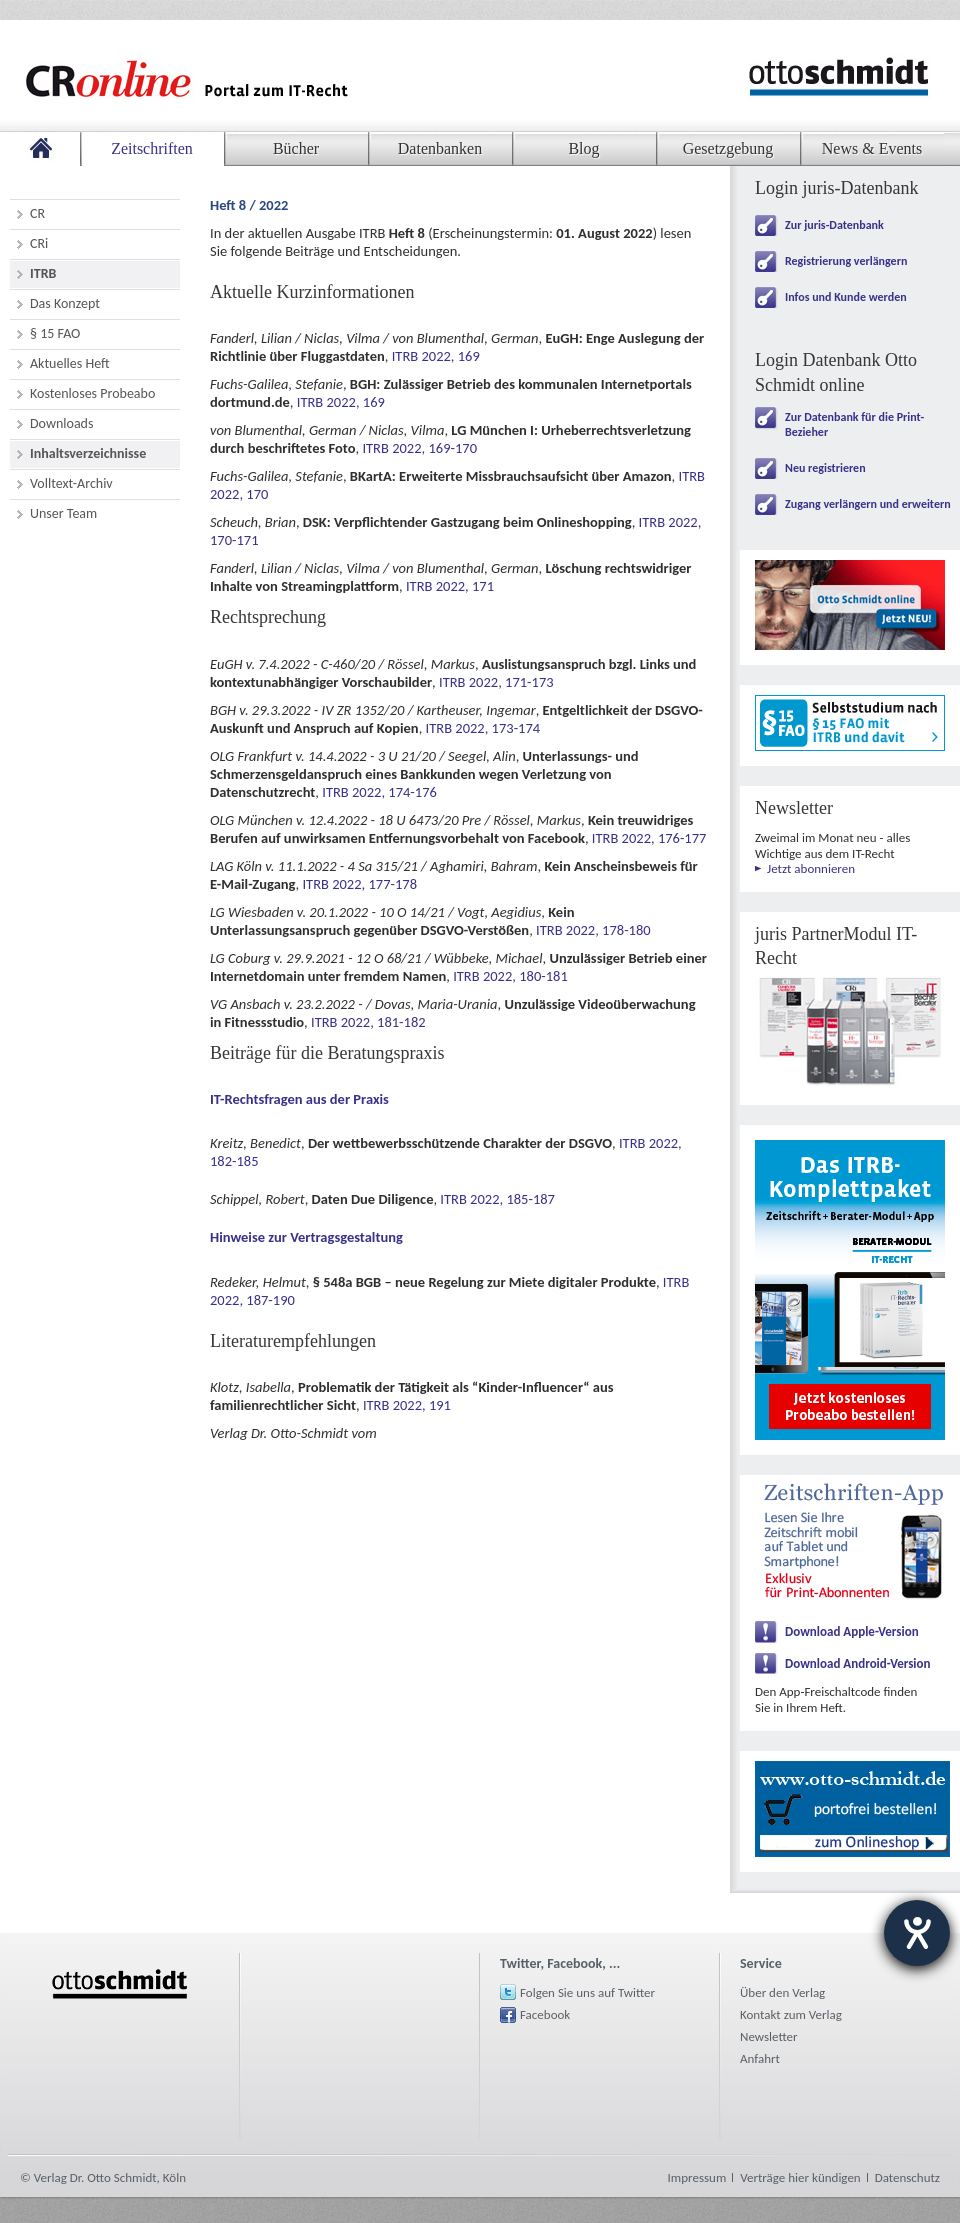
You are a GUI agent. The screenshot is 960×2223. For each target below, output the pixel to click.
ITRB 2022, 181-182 (368, 1022)
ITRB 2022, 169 (436, 356)
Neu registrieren (825, 468)
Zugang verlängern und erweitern (868, 504)
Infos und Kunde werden (846, 297)
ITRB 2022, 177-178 (359, 884)
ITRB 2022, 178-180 (593, 930)
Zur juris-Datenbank (834, 225)
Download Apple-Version (852, 1631)
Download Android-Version (858, 1663)
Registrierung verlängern (846, 261)
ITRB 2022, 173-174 (483, 728)
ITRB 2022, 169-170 (419, 448)
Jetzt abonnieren (811, 868)
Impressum (697, 2177)
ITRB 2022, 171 (450, 586)
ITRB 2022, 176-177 (649, 838)
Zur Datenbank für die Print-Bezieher (854, 424)
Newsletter (769, 2036)
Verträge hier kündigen (800, 2177)
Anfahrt (760, 2058)
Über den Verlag (782, 1992)
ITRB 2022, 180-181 (510, 976)
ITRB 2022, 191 (407, 1405)
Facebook (545, 2014)
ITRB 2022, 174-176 (379, 792)
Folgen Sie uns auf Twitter (587, 1992)
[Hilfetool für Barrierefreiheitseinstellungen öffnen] (917, 1933)
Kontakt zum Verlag (791, 2014)
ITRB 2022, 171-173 (496, 682)
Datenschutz (907, 2177)
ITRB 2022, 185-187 (497, 1199)
